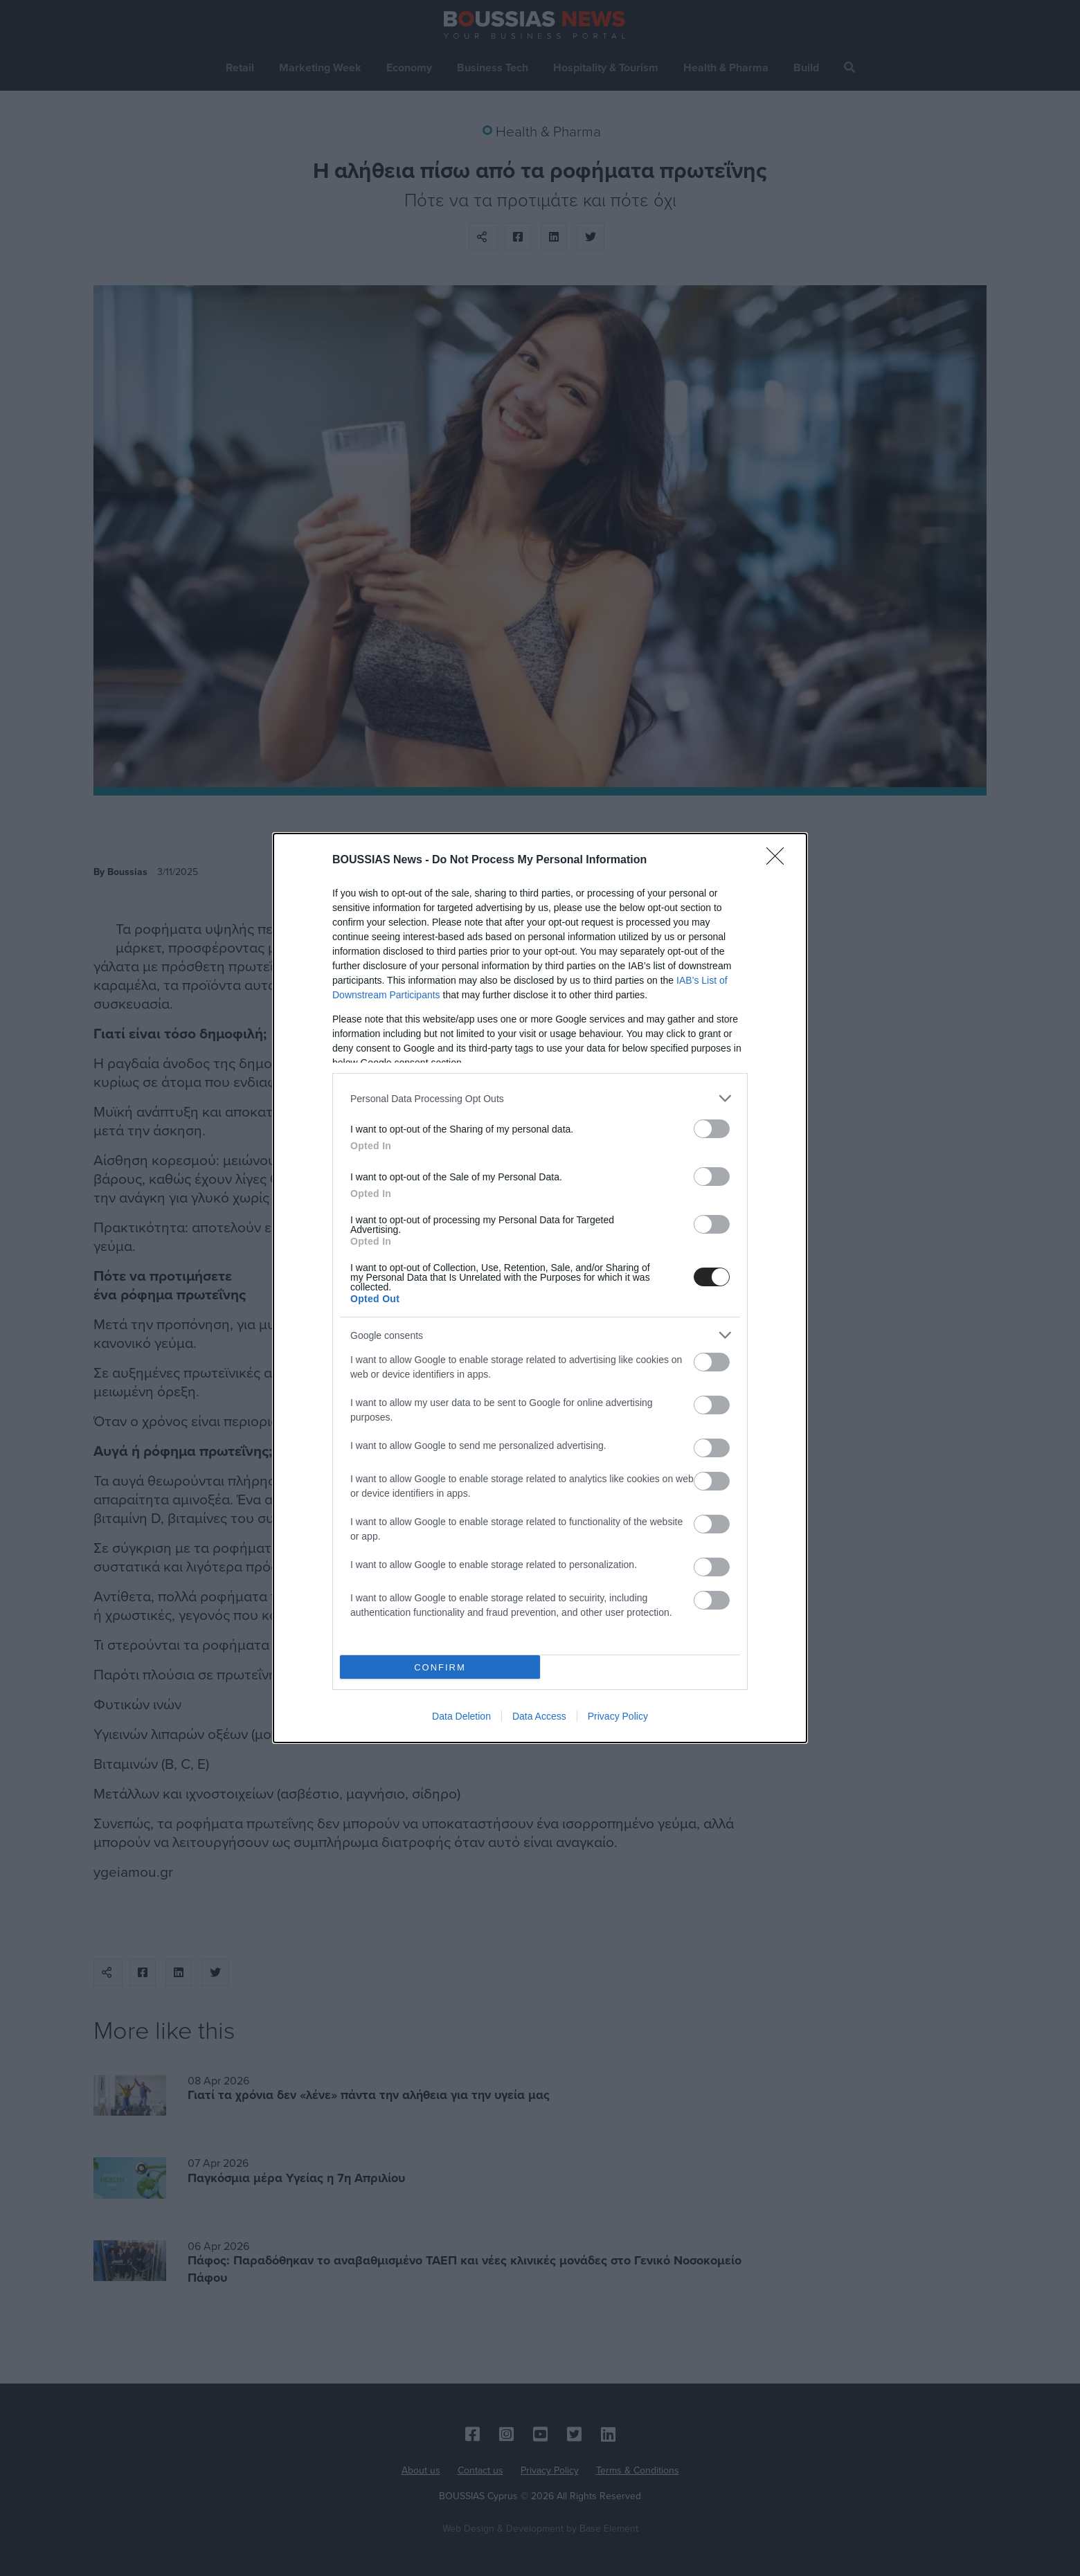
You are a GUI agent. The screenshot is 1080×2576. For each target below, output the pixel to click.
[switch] (712, 1128)
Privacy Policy (618, 1716)
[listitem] (540, 1098)
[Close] (779, 860)
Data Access (539, 1716)
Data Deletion (461, 1716)
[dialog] (540, 1288)
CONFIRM (440, 1666)
